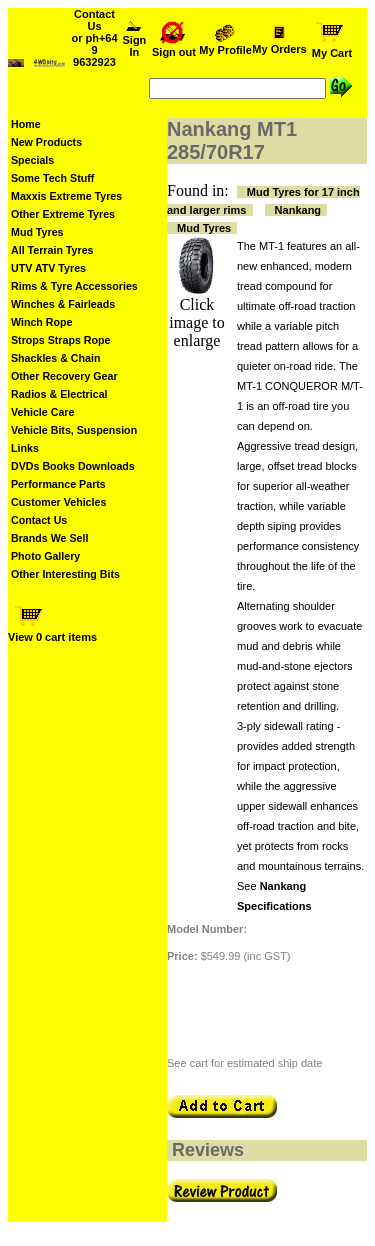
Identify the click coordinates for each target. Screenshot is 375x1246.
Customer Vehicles (58, 502)
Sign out (174, 47)
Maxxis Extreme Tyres (66, 196)
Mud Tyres (37, 232)
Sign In (134, 41)
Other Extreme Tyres (63, 214)
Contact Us (39, 520)
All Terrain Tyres (52, 250)
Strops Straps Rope (60, 340)
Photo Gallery (45, 556)
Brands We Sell (49, 538)
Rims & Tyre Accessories (74, 286)
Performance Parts (58, 484)
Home (26, 124)
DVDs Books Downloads (73, 466)
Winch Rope (41, 322)
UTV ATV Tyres (48, 268)
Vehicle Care (42, 412)
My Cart (332, 48)
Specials (32, 160)
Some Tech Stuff (52, 178)
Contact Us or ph (94, 38)
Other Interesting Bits (65, 574)
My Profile (225, 45)
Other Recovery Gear (64, 376)
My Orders (279, 44)
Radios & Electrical (59, 394)
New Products (46, 142)
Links (25, 448)
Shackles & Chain (55, 358)
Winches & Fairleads (63, 304)
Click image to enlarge (197, 322)
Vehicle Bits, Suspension (74, 430)
